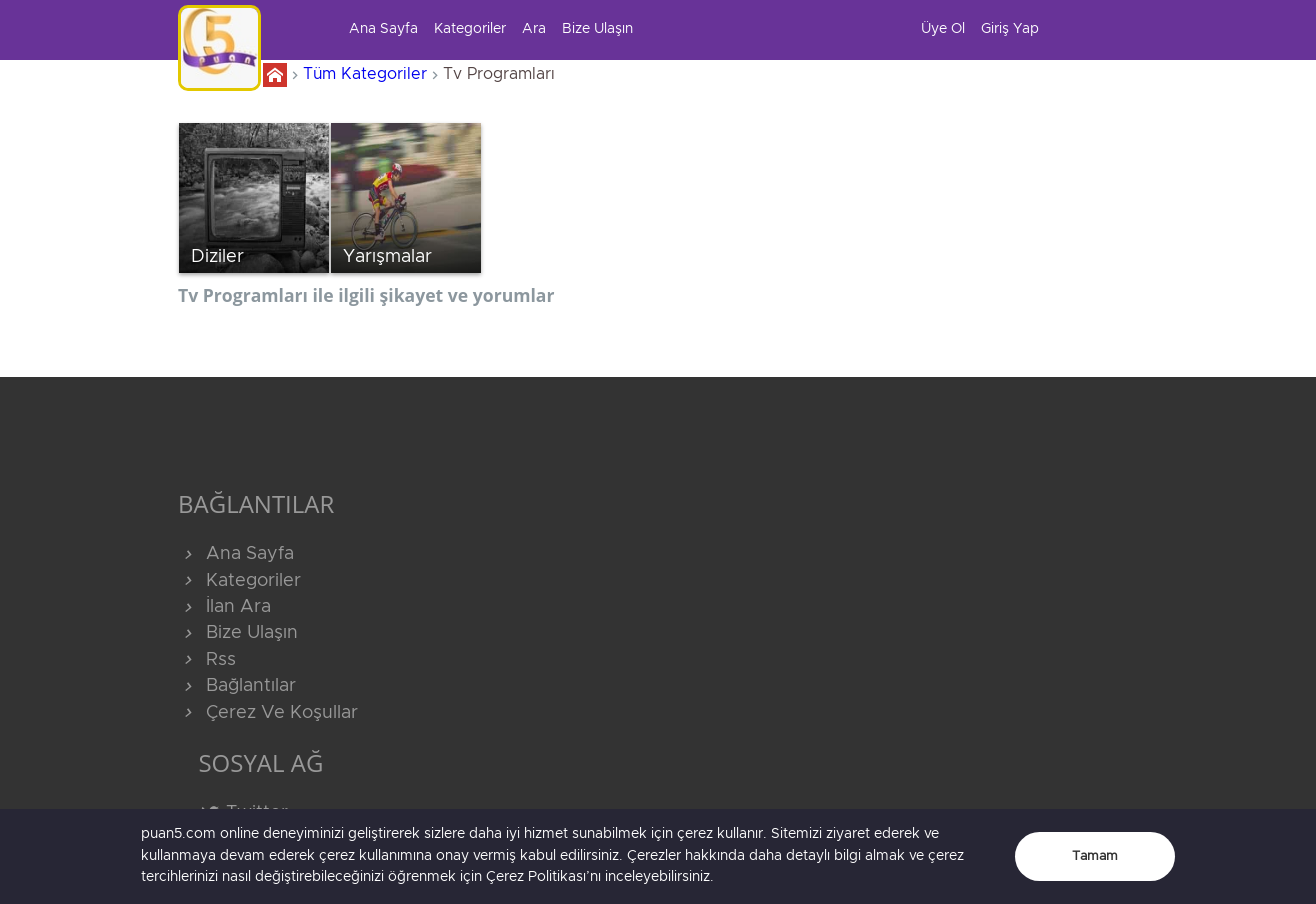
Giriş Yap (1010, 29)
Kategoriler (470, 29)
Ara (534, 29)
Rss (207, 660)
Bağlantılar (237, 686)
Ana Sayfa (383, 29)
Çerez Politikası (536, 877)
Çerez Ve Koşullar (268, 713)
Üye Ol (943, 29)
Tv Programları (499, 74)
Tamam (1095, 856)
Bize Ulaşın (597, 29)
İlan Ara (224, 607)
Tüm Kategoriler (365, 74)
